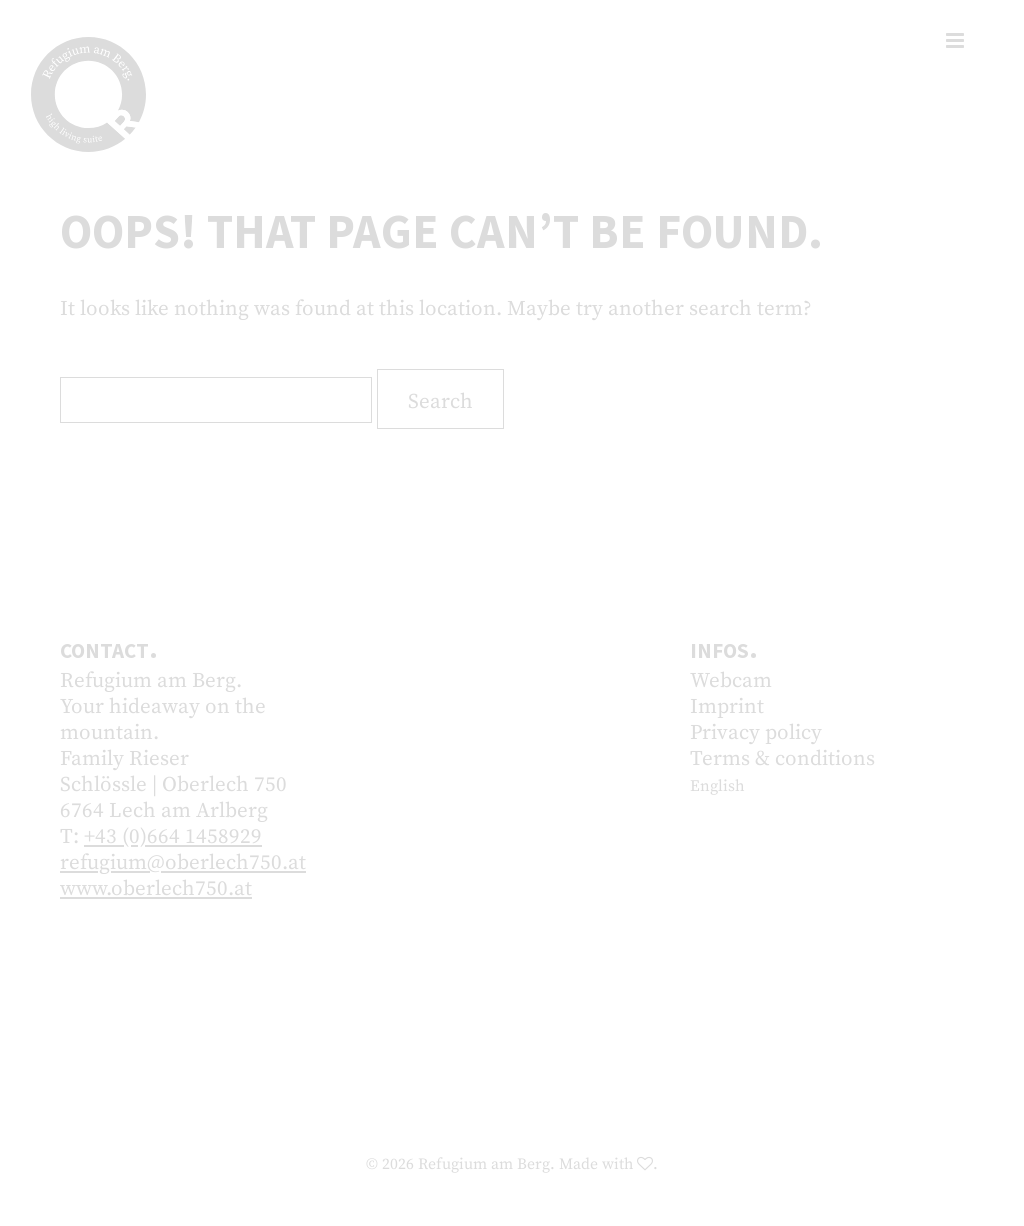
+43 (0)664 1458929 (173, 837)
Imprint (727, 707)
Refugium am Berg (484, 1164)
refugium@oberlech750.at (183, 863)
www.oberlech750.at (156, 889)
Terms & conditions (782, 759)
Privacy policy (756, 733)
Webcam (731, 681)
